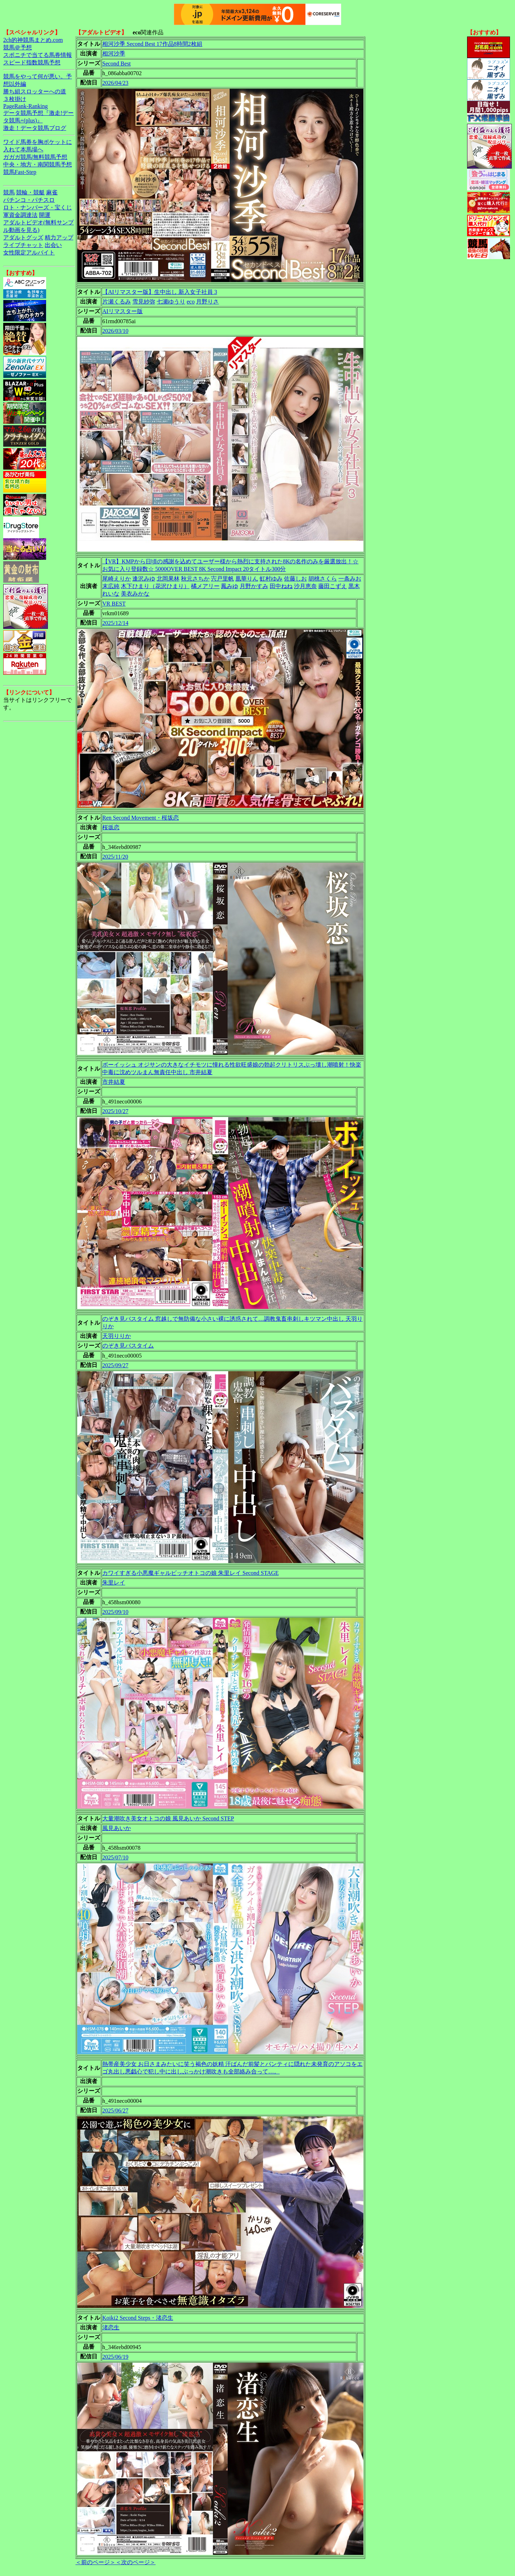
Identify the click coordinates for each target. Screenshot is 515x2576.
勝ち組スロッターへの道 (34, 91)
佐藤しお (295, 579)
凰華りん (246, 579)
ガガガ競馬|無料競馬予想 (35, 157)
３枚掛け (14, 99)
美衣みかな (135, 594)
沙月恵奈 (305, 586)
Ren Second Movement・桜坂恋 (140, 818)
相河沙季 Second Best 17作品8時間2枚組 (152, 44)
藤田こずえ (332, 586)
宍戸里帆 (222, 579)
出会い (53, 245)
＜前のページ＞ (95, 2562)
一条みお (349, 579)
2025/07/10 (115, 1857)
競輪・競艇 (30, 192)
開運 (44, 215)
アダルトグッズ (23, 237)
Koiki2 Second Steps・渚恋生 (137, 2318)
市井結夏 (113, 1082)
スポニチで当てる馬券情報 (37, 55)
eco (191, 302)
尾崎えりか (116, 579)
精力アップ (59, 237)
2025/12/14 (115, 623)
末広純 (110, 586)
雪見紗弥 (143, 302)
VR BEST (114, 604)
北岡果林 (168, 579)
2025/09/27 (115, 1365)
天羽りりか (116, 1336)
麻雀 (52, 192)
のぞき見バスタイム (128, 1346)
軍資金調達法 (20, 215)
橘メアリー (205, 586)
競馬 (9, 192)
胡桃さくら (322, 579)
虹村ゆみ (271, 579)
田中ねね (281, 586)
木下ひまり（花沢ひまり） (155, 586)
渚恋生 (110, 2327)
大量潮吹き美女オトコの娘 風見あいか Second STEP (168, 1818)
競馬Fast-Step (19, 172)
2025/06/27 (115, 2110)
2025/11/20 (115, 857)
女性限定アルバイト (29, 252)
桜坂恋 (110, 827)
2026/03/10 (115, 331)
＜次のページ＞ (136, 2562)
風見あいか (116, 1828)
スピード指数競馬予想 (31, 62)
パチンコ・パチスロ (29, 200)
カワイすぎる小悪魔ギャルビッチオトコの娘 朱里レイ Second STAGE (190, 1573)
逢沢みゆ (143, 579)
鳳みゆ (229, 586)
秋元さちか (195, 579)
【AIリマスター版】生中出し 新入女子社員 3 (159, 292)
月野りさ (207, 302)
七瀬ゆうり (171, 302)
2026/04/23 (115, 83)
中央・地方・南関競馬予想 (37, 164)
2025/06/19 (115, 2357)
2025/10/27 (115, 1111)
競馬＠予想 (17, 47)
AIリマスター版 (122, 311)
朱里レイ (113, 1583)
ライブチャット (23, 245)
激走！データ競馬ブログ (34, 128)
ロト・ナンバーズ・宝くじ (37, 207)
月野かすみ (254, 586)
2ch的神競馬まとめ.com (33, 40)
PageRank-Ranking (25, 106)
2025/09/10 (115, 1612)
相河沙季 (113, 53)
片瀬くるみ (116, 302)
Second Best (116, 63)
